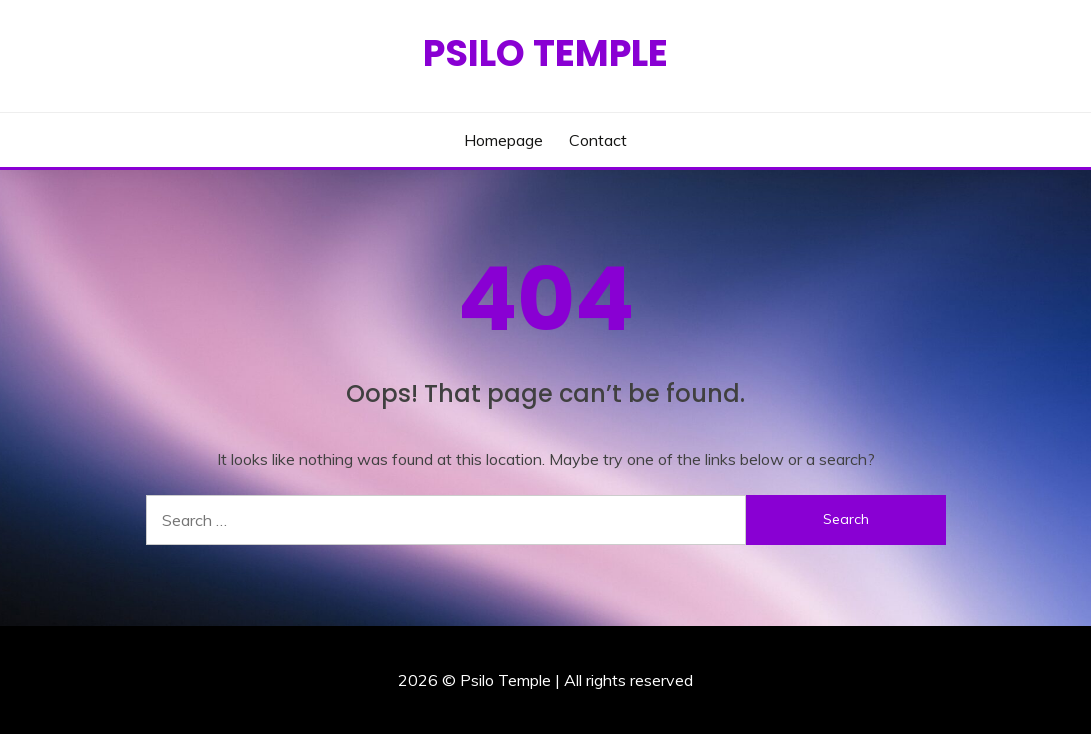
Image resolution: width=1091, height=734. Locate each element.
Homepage (503, 140)
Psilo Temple (545, 53)
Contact (598, 140)
